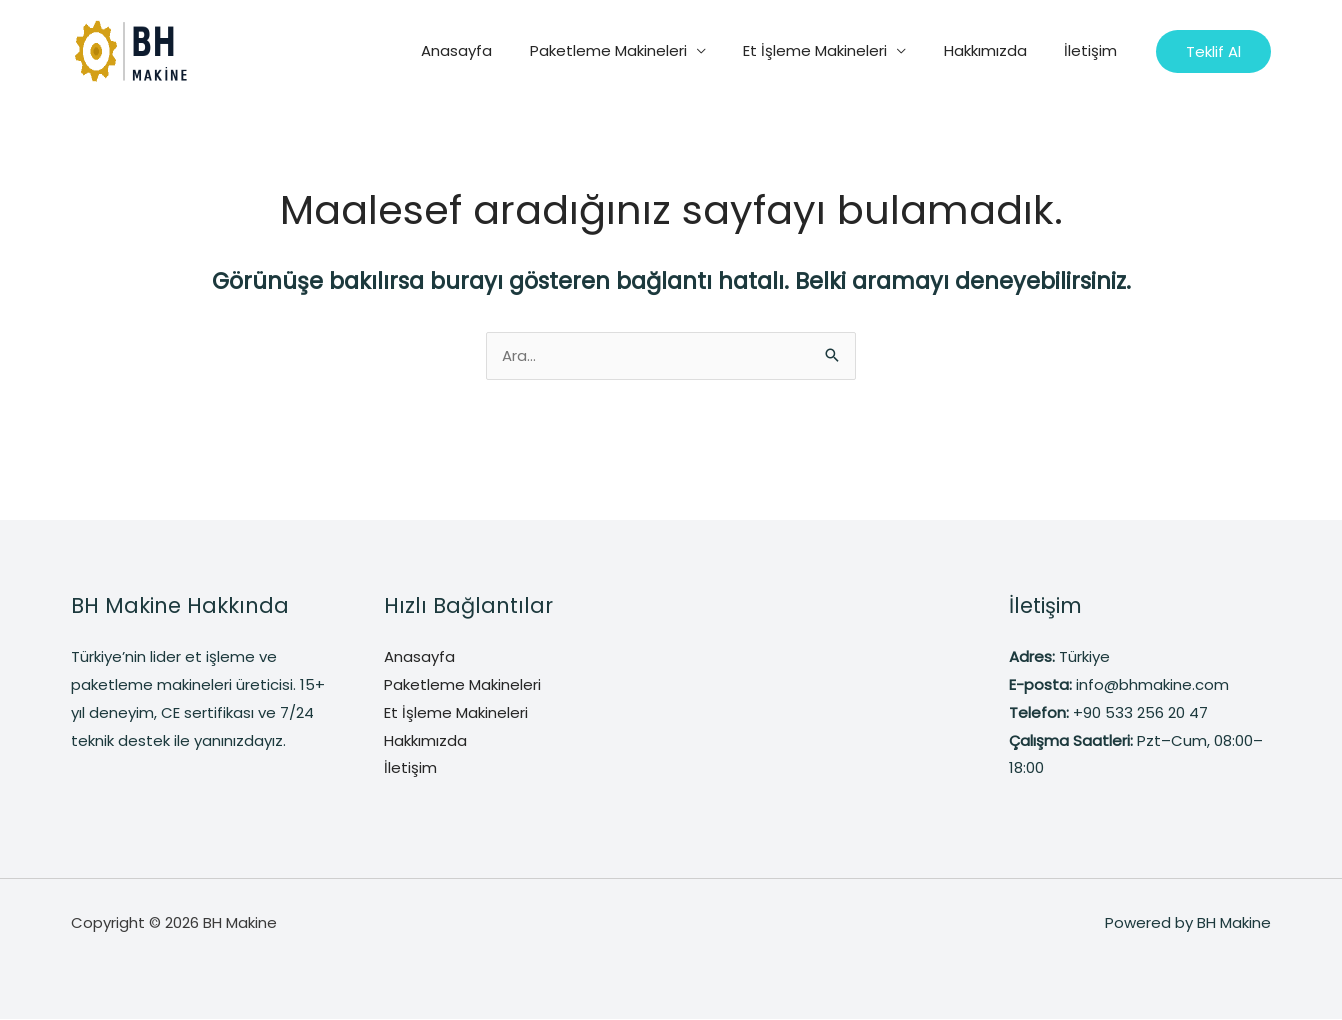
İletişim (1094, 50)
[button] (1213, 51)
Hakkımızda (996, 50)
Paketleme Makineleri (634, 50)
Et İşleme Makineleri (834, 50)
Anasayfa (490, 50)
